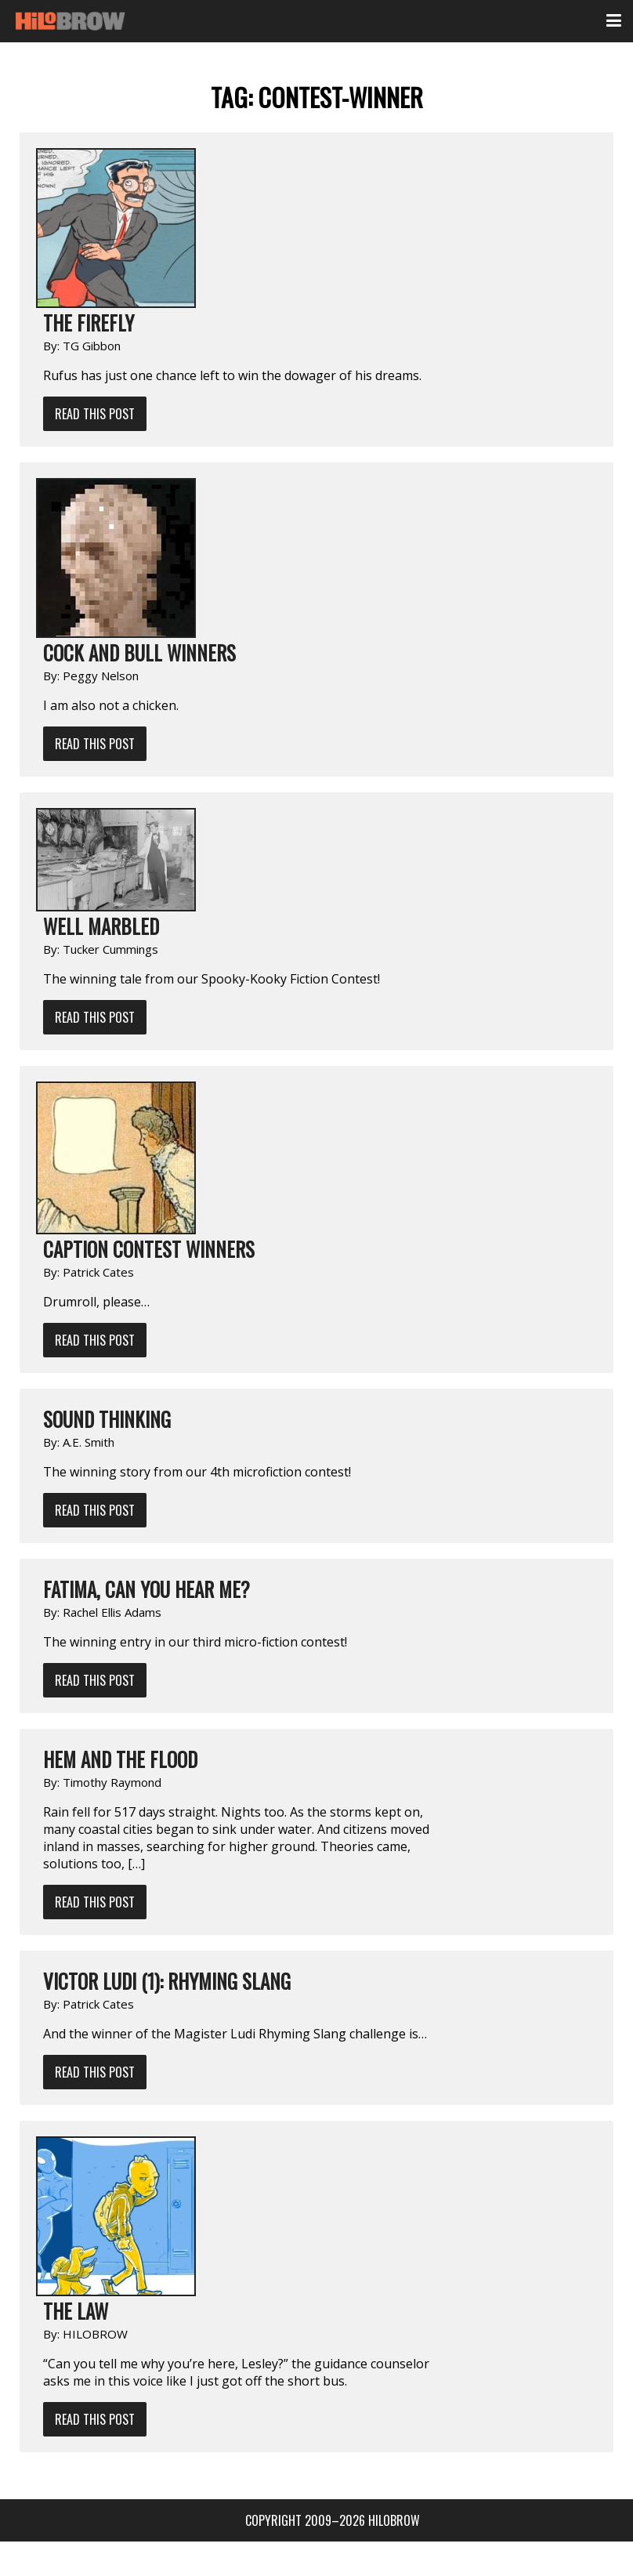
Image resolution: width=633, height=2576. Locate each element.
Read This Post (95, 413)
